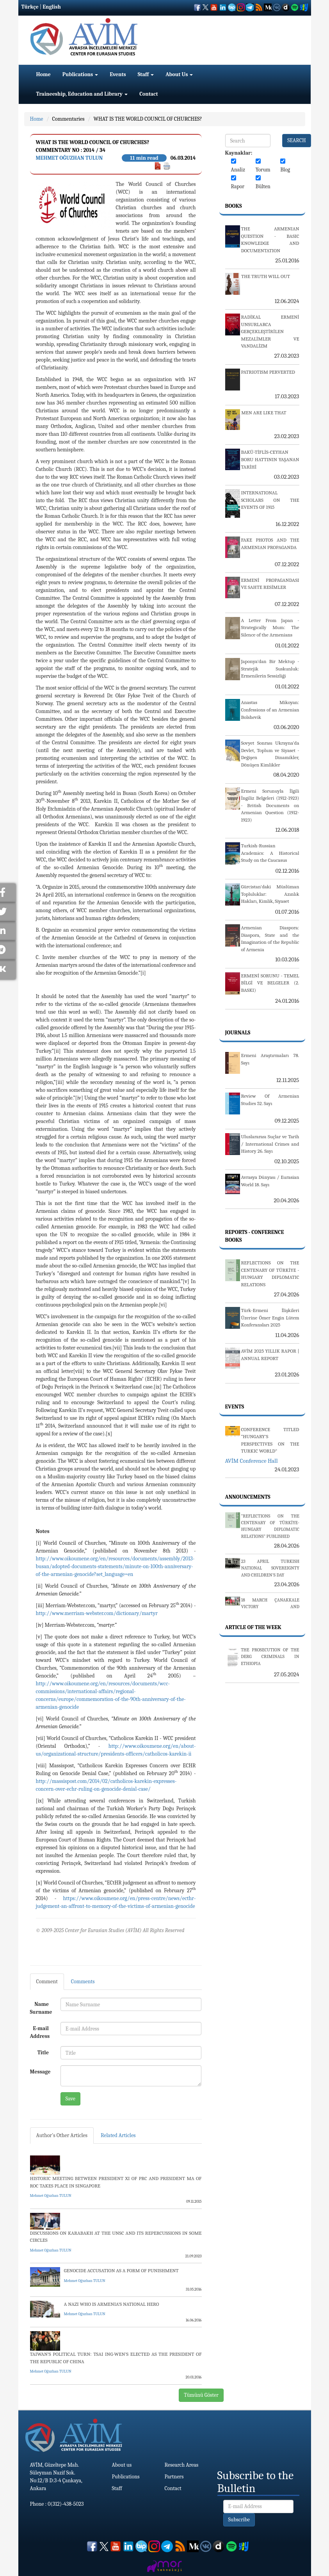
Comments (83, 1981)
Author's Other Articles (62, 2135)
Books (233, 206)
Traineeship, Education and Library (82, 94)
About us (122, 2465)
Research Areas (182, 2465)
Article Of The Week (253, 1627)
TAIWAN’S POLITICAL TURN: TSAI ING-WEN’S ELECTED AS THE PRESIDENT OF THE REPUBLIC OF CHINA (116, 2357)
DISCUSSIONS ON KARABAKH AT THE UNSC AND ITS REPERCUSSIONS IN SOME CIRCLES (116, 2236)
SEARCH (296, 140)
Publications (80, 74)
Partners (174, 2476)
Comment (47, 1981)
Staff (146, 74)
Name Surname (41, 2008)
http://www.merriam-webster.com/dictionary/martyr (97, 1613)
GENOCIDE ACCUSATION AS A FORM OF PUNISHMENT (121, 2270)
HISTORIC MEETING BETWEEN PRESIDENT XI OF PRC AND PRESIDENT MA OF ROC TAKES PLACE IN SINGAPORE (116, 2182)
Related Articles (118, 2135)
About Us (179, 74)
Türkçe (30, 7)
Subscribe (239, 2519)
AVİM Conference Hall (251, 1460)
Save (70, 2098)
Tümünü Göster (201, 2395)
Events (118, 74)
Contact (148, 94)
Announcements (247, 1497)
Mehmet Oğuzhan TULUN (69, 158)
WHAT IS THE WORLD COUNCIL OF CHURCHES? (148, 119)
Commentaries (68, 119)
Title (43, 2052)
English (52, 7)
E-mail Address (40, 2032)
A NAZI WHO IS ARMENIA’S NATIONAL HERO (111, 2304)
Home (43, 74)
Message (40, 2071)
